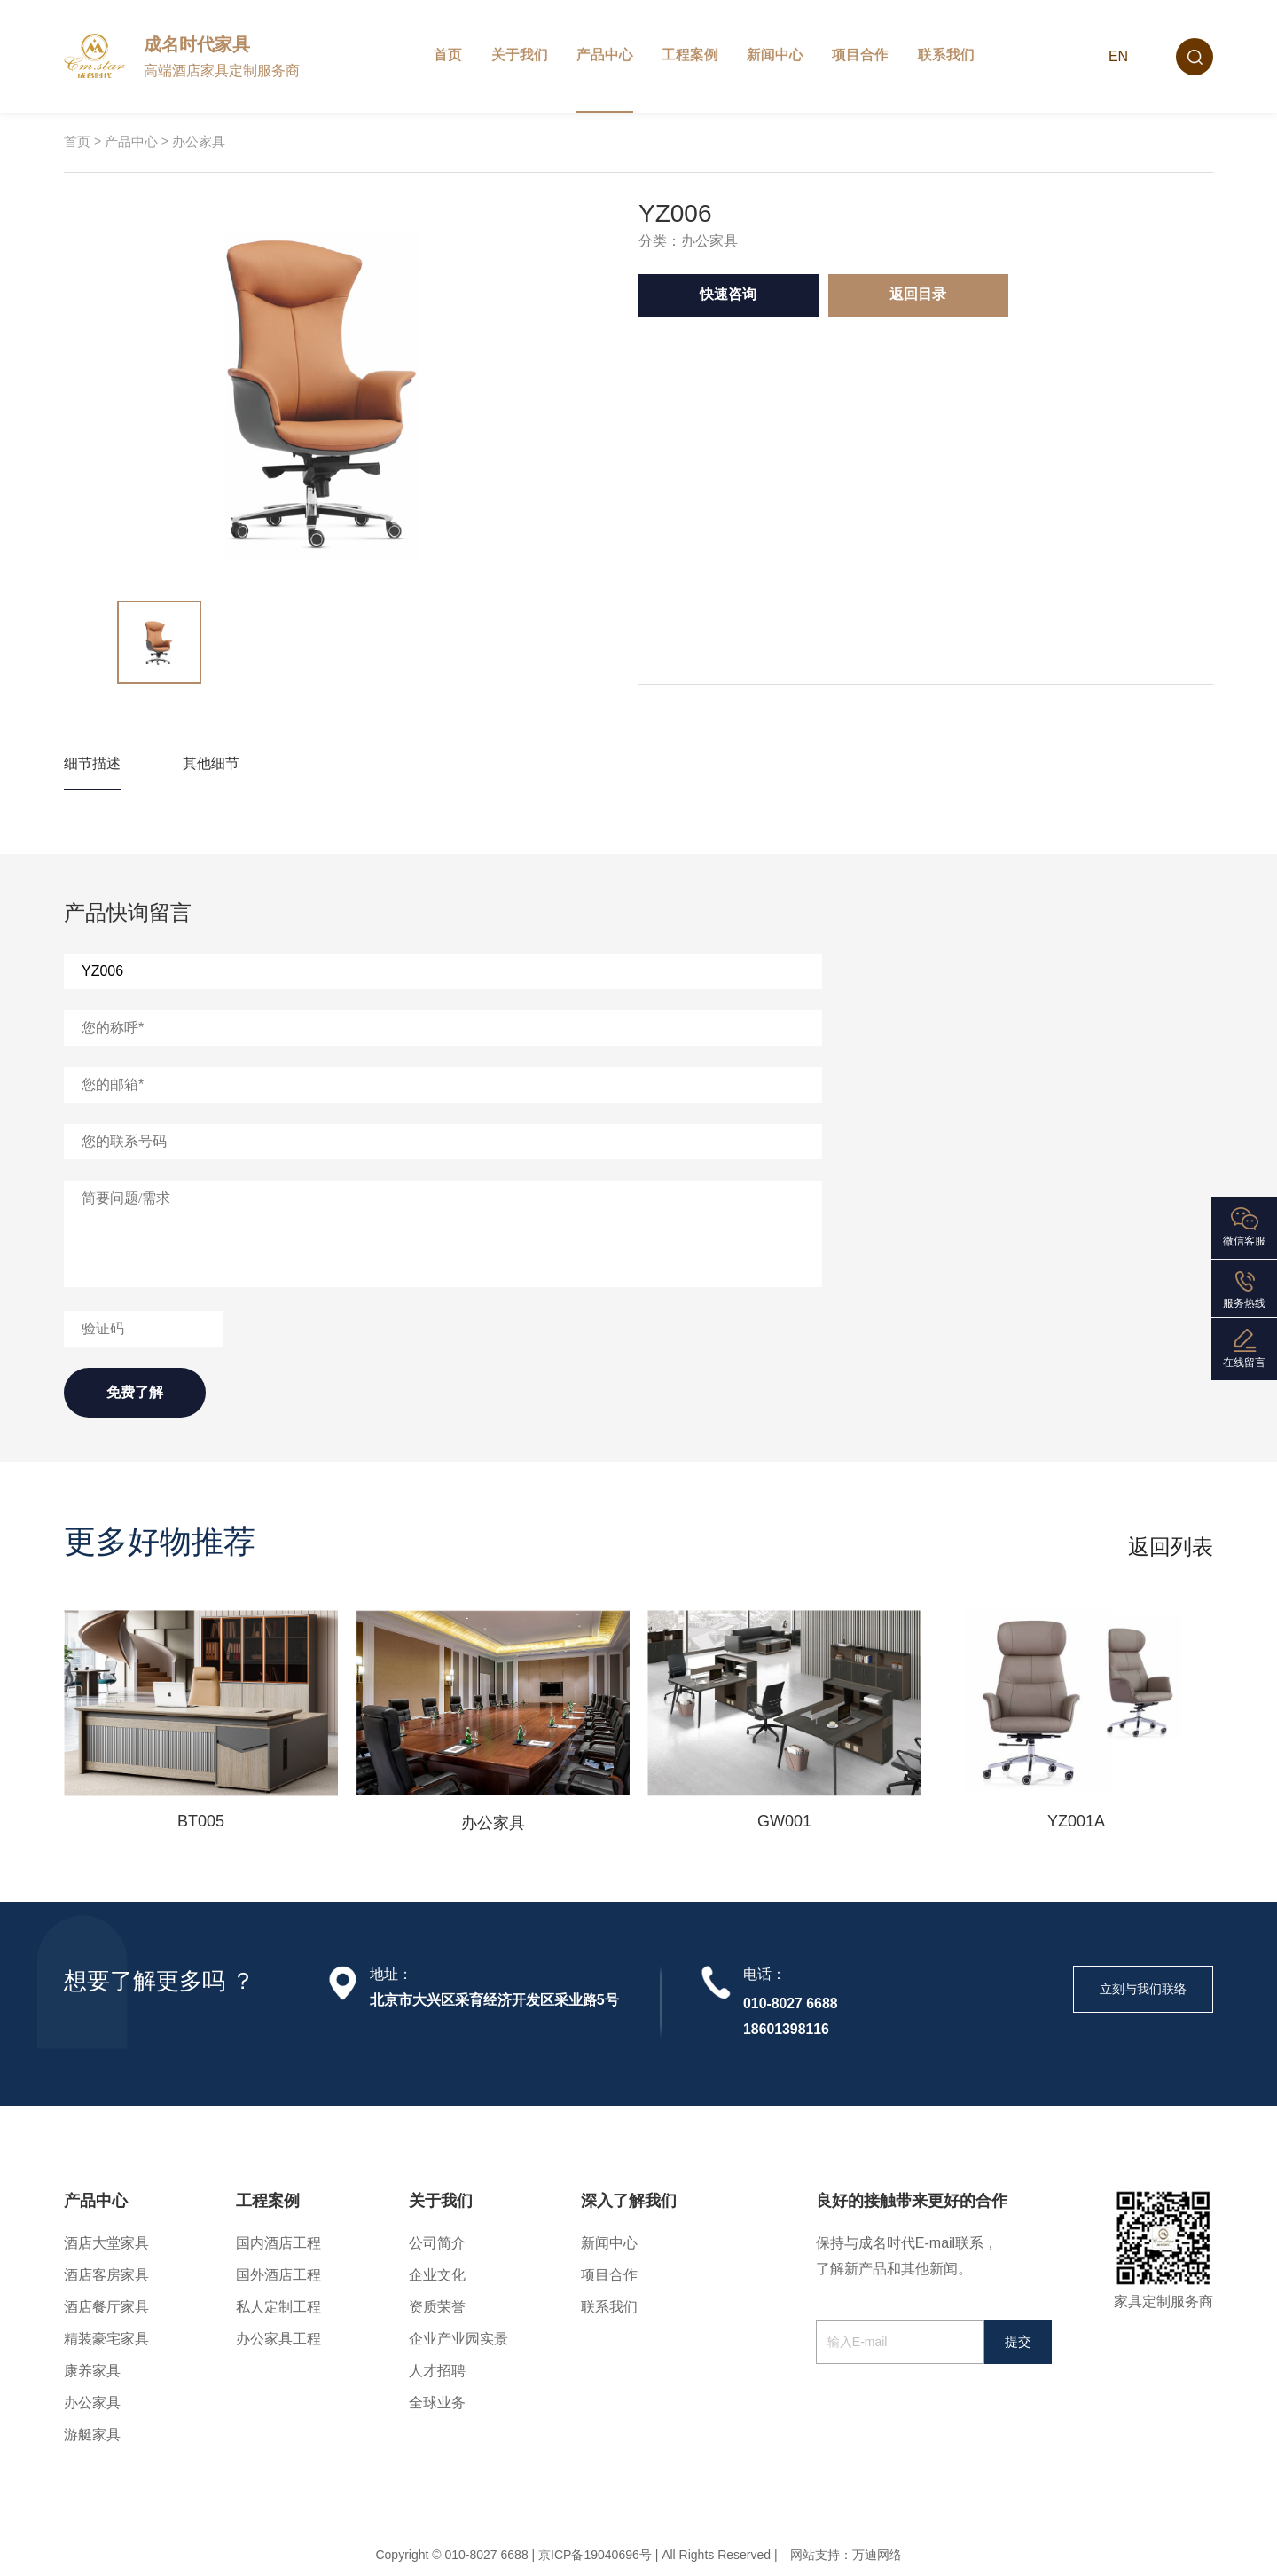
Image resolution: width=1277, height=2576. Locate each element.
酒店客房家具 (106, 2274)
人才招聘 (437, 2370)
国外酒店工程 (278, 2274)
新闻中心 (775, 54)
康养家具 (92, 2370)
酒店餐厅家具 (106, 2306)
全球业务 (437, 2402)
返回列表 (1170, 1547)
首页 (448, 54)
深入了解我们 (629, 2201)
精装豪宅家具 (106, 2338)
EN (1118, 56)
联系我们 (946, 54)
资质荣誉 (437, 2306)
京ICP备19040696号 (595, 2555)
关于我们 (519, 54)
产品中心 (604, 54)
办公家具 (198, 141)
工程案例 (690, 54)
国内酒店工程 (278, 2242)
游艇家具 (92, 2434)
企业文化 (437, 2274)
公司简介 (437, 2242)
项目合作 (860, 54)
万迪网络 (877, 2555)
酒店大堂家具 (106, 2242)
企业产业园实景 (458, 2338)
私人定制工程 (278, 2306)
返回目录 (917, 294)
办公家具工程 (278, 2338)
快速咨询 (728, 294)
